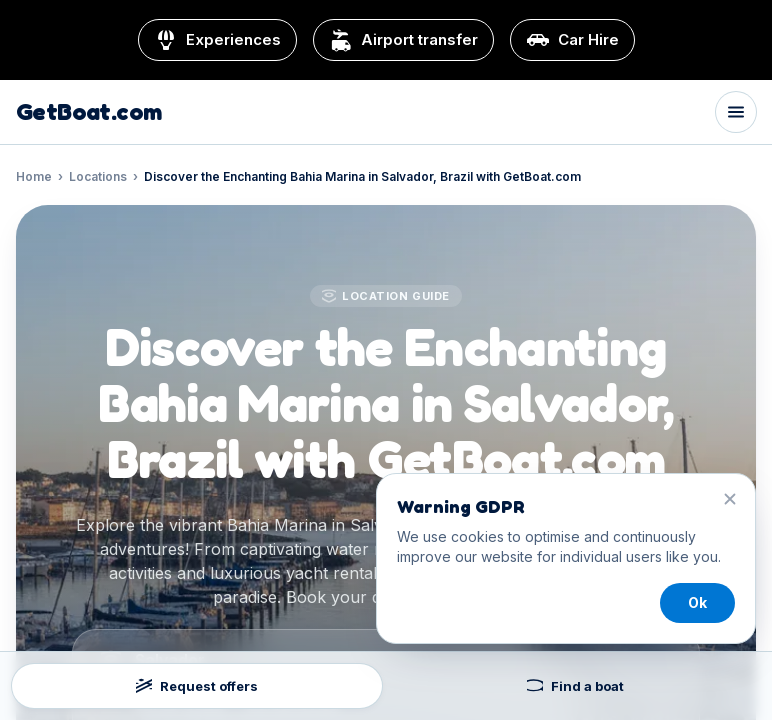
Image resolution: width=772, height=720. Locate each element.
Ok (697, 602)
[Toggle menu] (736, 112)
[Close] (730, 499)
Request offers (197, 686)
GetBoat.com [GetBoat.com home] (88, 112)
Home (34, 176)
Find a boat (575, 686)
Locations (98, 176)
